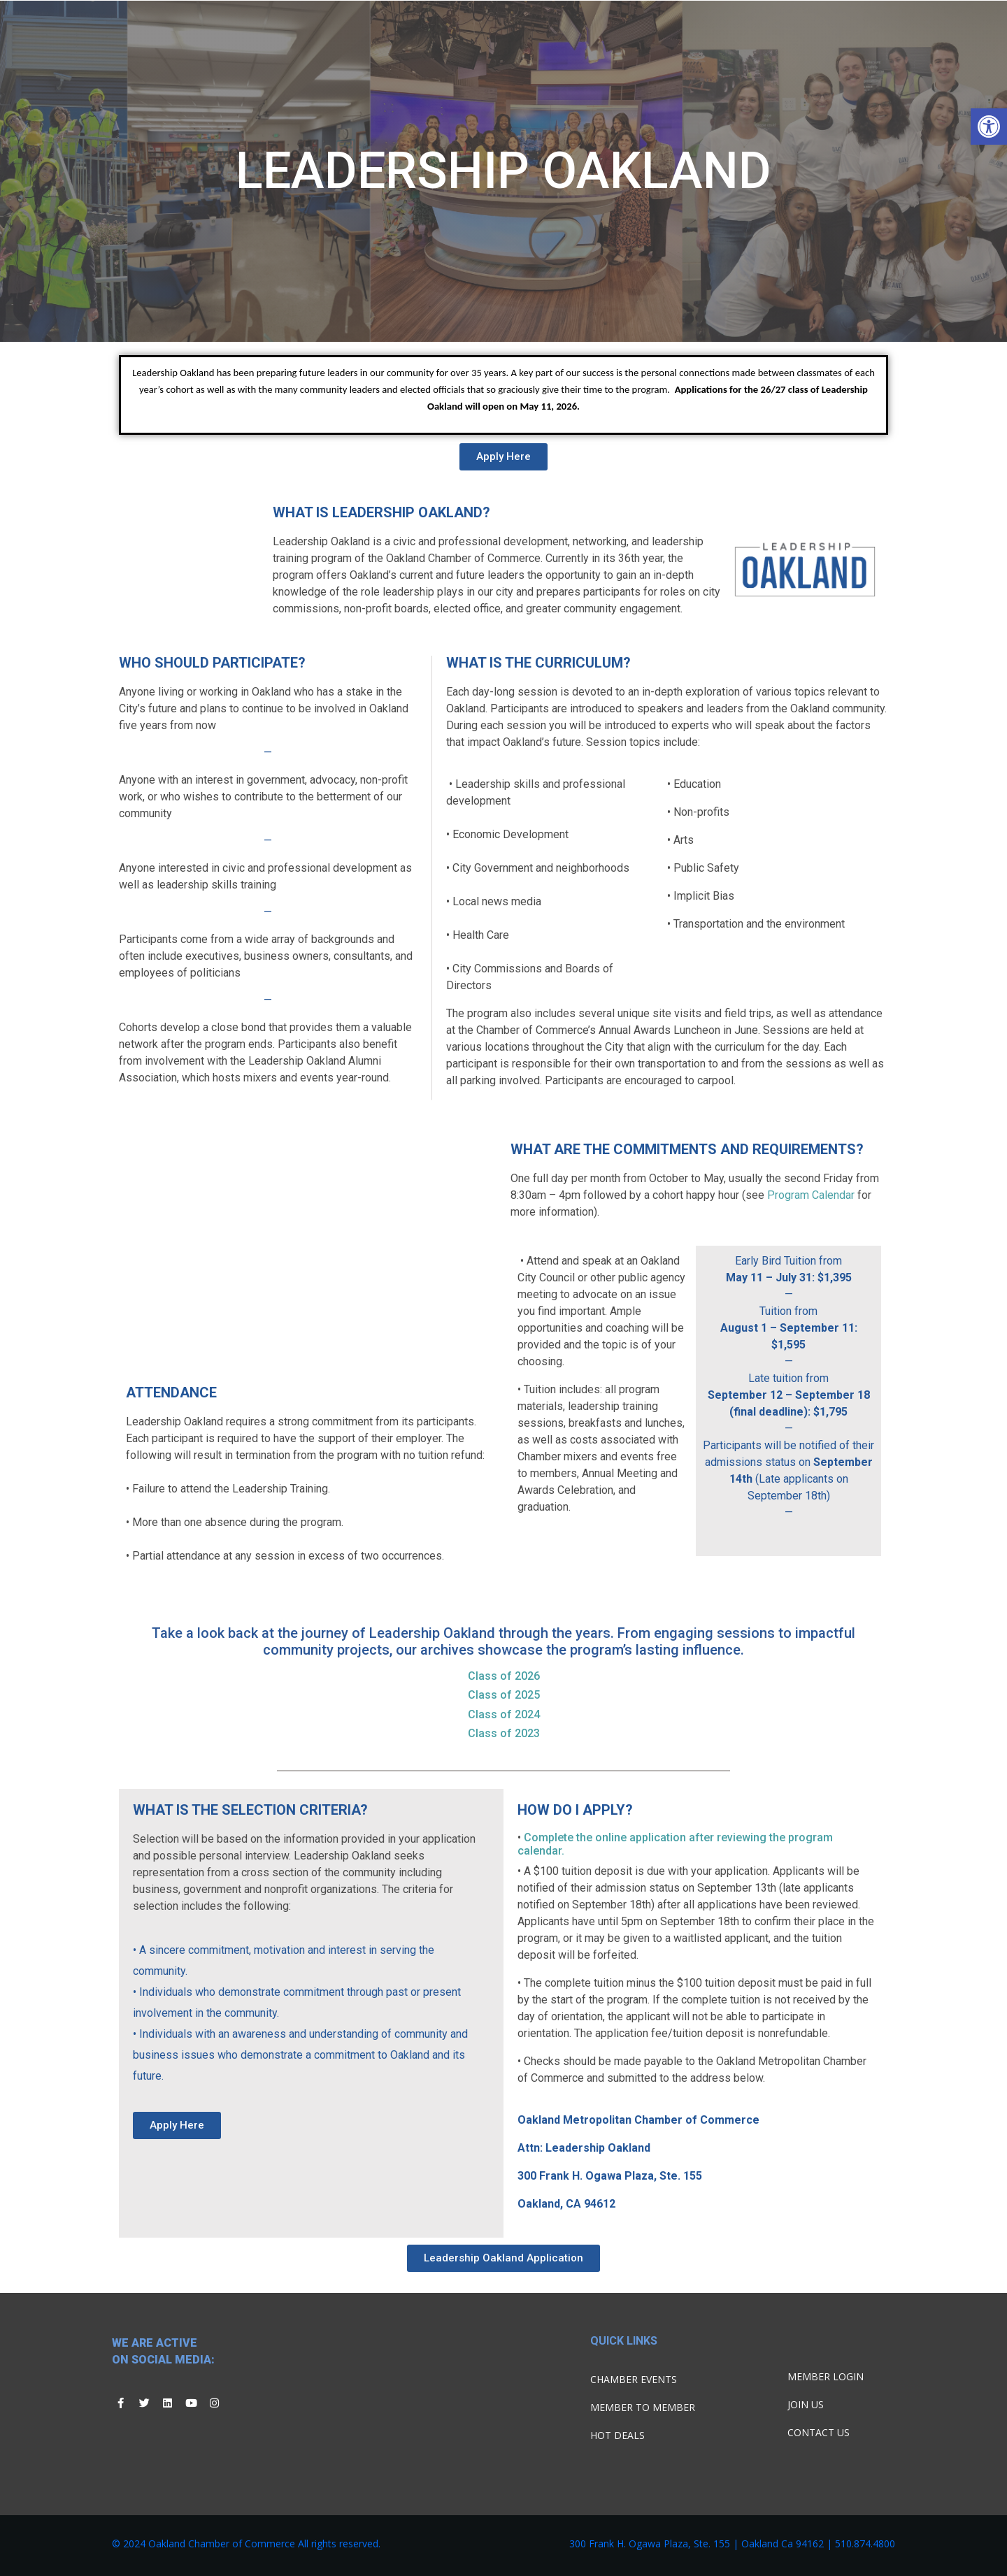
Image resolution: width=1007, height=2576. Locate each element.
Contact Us (818, 2432)
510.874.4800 (865, 2543)
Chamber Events (633, 2379)
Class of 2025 (504, 1694)
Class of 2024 (504, 1714)
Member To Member (642, 2407)
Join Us (805, 2404)
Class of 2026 (504, 1676)
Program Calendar (812, 1195)
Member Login (825, 2376)
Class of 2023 (504, 1733)
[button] (989, 126)
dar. (554, 1850)
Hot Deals (617, 2435)
